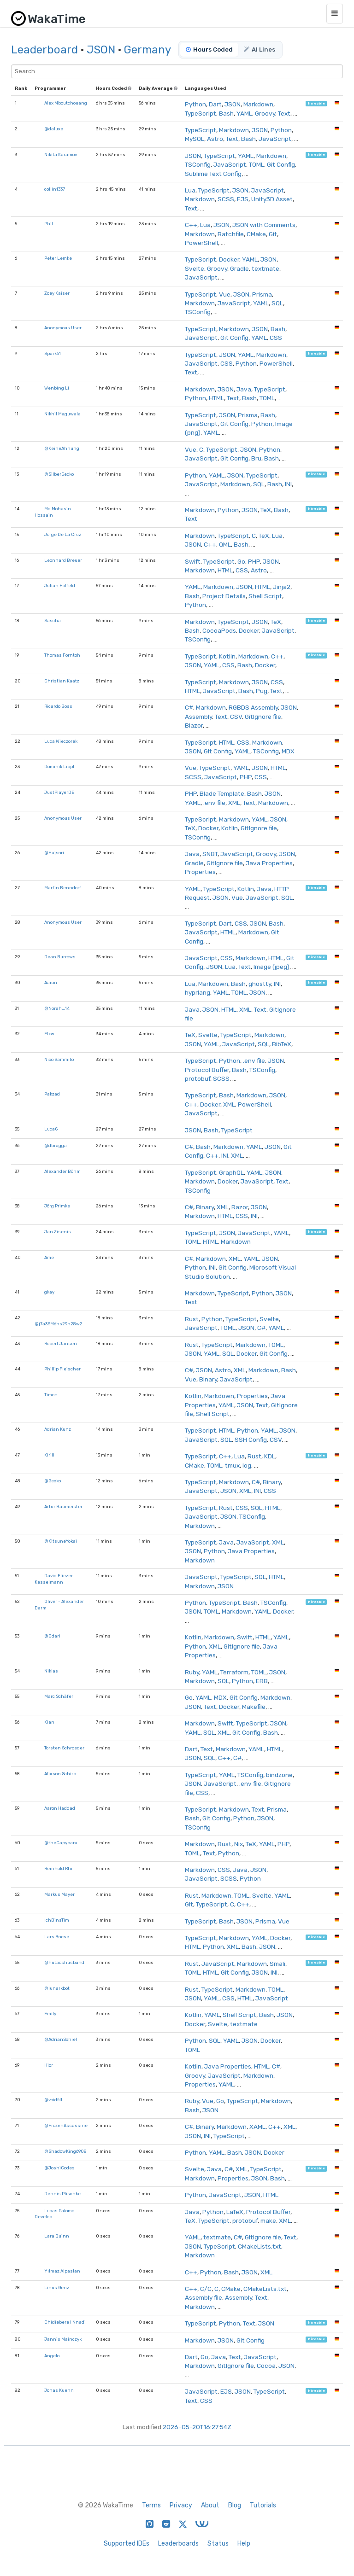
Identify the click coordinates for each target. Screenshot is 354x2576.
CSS (276, 337)
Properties (200, 871)
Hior (48, 2065)
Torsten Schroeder (64, 1747)
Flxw (49, 1033)
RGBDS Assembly (253, 707)
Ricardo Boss (58, 706)
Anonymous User (63, 327)
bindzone (279, 1774)
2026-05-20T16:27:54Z (197, 2426)
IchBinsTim (56, 1920)
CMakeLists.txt (259, 2246)
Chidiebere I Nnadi (65, 2322)
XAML (257, 2126)
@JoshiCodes (59, 2167)
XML (234, 802)
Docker (229, 259)
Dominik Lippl (59, 766)
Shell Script (265, 596)
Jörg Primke (57, 1205)
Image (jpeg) (271, 966)
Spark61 (52, 353)
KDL (269, 1456)
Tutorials (263, 2505)
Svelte (194, 268)
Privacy (181, 2505)
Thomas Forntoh (62, 655)
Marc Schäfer (58, 1696)
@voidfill (53, 2099)
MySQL (194, 138)
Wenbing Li (56, 387)
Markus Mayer (59, 1894)
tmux (232, 1465)
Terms (151, 2505)
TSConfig (198, 164)
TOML (256, 164)
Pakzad (52, 1093)
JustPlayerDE (59, 792)
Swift (193, 561)
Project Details (224, 596)
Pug (261, 690)
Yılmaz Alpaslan (62, 2270)
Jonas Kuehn (59, 2390)
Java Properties (269, 863)
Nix (238, 1843)
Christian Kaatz (61, 680)
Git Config (281, 164)
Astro (215, 138)
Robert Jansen (60, 1343)
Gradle (239, 268)
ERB (262, 1680)
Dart (215, 104)
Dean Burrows (60, 956)
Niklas (51, 1670)
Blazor (194, 725)
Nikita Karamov (60, 154)
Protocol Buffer (207, 1069)
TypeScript (200, 113)
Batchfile (231, 234)
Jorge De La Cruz (62, 534)
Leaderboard (44, 49)
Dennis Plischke (62, 2193)
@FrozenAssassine (66, 2125)
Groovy (265, 113)
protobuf (197, 1078)
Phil (48, 223)
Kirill (49, 1454)
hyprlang (197, 992)
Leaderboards (178, 2543)
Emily (50, 2013)
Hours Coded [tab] (209, 49)
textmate (265, 268)
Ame (49, 1257)
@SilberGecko (59, 474)
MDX (288, 751)
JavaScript (275, 138)
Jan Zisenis (57, 1231)
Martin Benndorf (62, 887)
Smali (277, 1963)
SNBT (210, 853)
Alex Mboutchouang (65, 102)
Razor (239, 1207)
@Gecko (52, 1480)
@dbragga (55, 1145)
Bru (256, 458)
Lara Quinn (56, 2235)
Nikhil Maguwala (62, 413)
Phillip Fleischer (62, 1368)
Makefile (254, 1706)
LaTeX (234, 2211)
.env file (214, 802)
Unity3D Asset (272, 199)
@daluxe (53, 128)
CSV (236, 716)
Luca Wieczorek (60, 741)
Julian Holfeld (59, 585)
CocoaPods (219, 630)
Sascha (52, 620)
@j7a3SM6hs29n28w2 (59, 1323)
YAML (244, 113)
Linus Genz (56, 2287)
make (268, 2220)
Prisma (262, 294)
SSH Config (251, 1439)
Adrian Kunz (57, 1429)
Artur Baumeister (63, 1506)
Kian (49, 1722)
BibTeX (281, 1044)
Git (273, 234)
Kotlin (227, 656)
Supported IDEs (126, 2543)
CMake (256, 234)
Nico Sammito (59, 1059)
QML (225, 544)
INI (288, 484)
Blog (234, 2505)
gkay (49, 1291)
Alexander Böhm (62, 1171)
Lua (190, 190)
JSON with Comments (263, 224)
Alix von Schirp (60, 1773)
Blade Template (222, 793)
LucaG (51, 1128)
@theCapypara (60, 1842)
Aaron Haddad (59, 1808)
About (210, 2505)
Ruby (192, 1672)
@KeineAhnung (61, 448)
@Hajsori (54, 852)
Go (241, 561)
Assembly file (203, 2297)
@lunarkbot (57, 1988)
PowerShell (201, 242)
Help (243, 2543)
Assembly (198, 716)
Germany (147, 49)
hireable (316, 103)
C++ (191, 224)
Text (284, 113)
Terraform (234, 1672)
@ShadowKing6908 (65, 2151)
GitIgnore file (263, 716)
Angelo (51, 2355)
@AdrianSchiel (60, 2039)
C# (189, 707)
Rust (192, 1319)
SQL (277, 303)
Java (243, 389)
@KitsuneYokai (60, 1541)
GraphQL (231, 1172)
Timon (51, 1394)
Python (195, 104)
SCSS (226, 199)
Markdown (258, 104)
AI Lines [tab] (259, 49)
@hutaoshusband (64, 1962)
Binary (205, 1207)
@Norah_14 (57, 1008)
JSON (101, 49)
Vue (224, 294)
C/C (206, 2288)
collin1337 (54, 189)
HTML (216, 398)
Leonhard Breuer (63, 560)
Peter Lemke (58, 258)
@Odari (52, 1635)
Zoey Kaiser (57, 293)
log (246, 1465)
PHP (254, 561)
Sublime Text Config (213, 173)
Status (218, 2543)
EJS (242, 199)
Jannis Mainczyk (63, 2339)
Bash (226, 113)
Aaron (50, 982)
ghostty (259, 983)
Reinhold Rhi (58, 1868)
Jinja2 (281, 586)
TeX (265, 509)
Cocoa (266, 2365)
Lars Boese (56, 1936)
